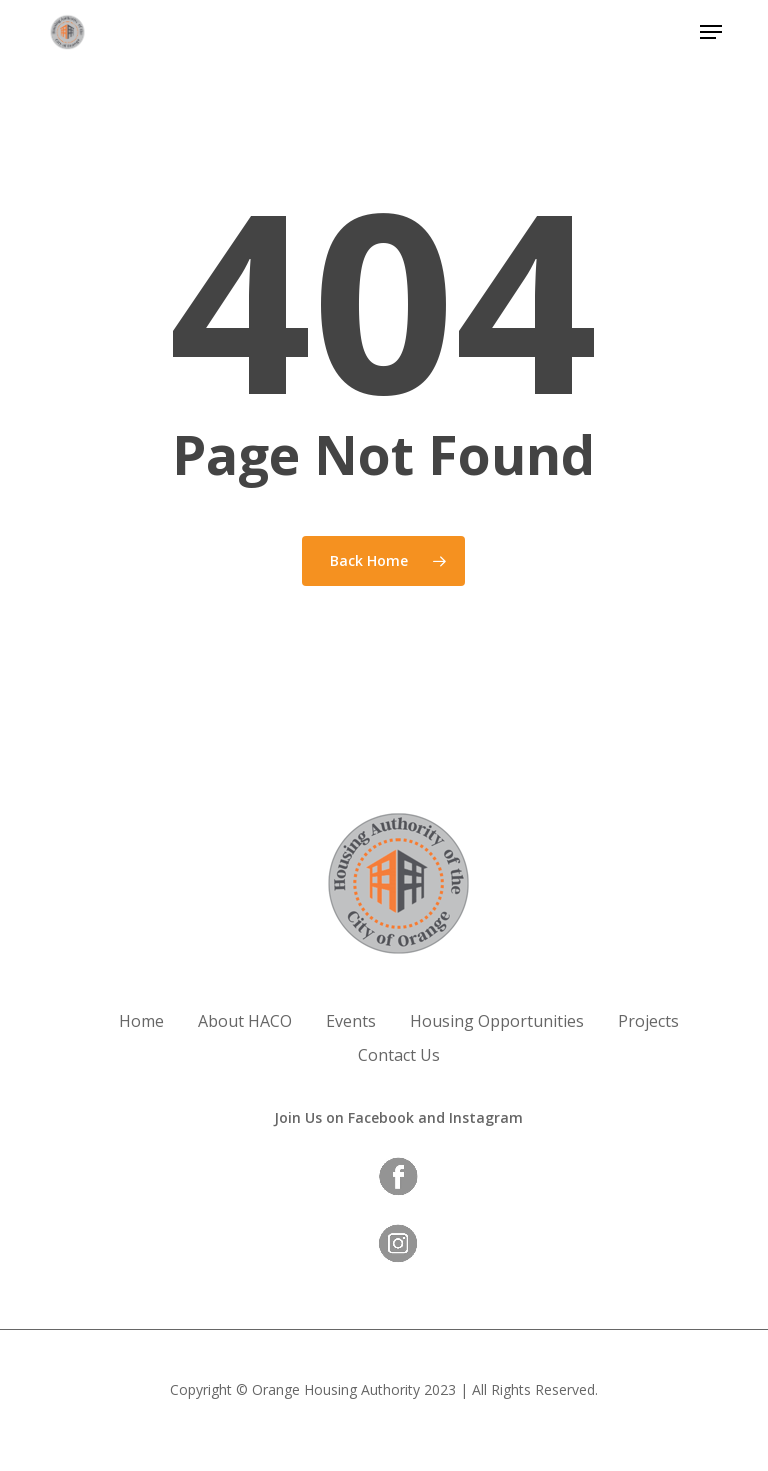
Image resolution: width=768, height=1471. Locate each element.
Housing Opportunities (497, 1021)
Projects (648, 1021)
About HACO (245, 1021)
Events (351, 1021)
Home (141, 1021)
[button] (711, 32)
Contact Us (399, 1055)
